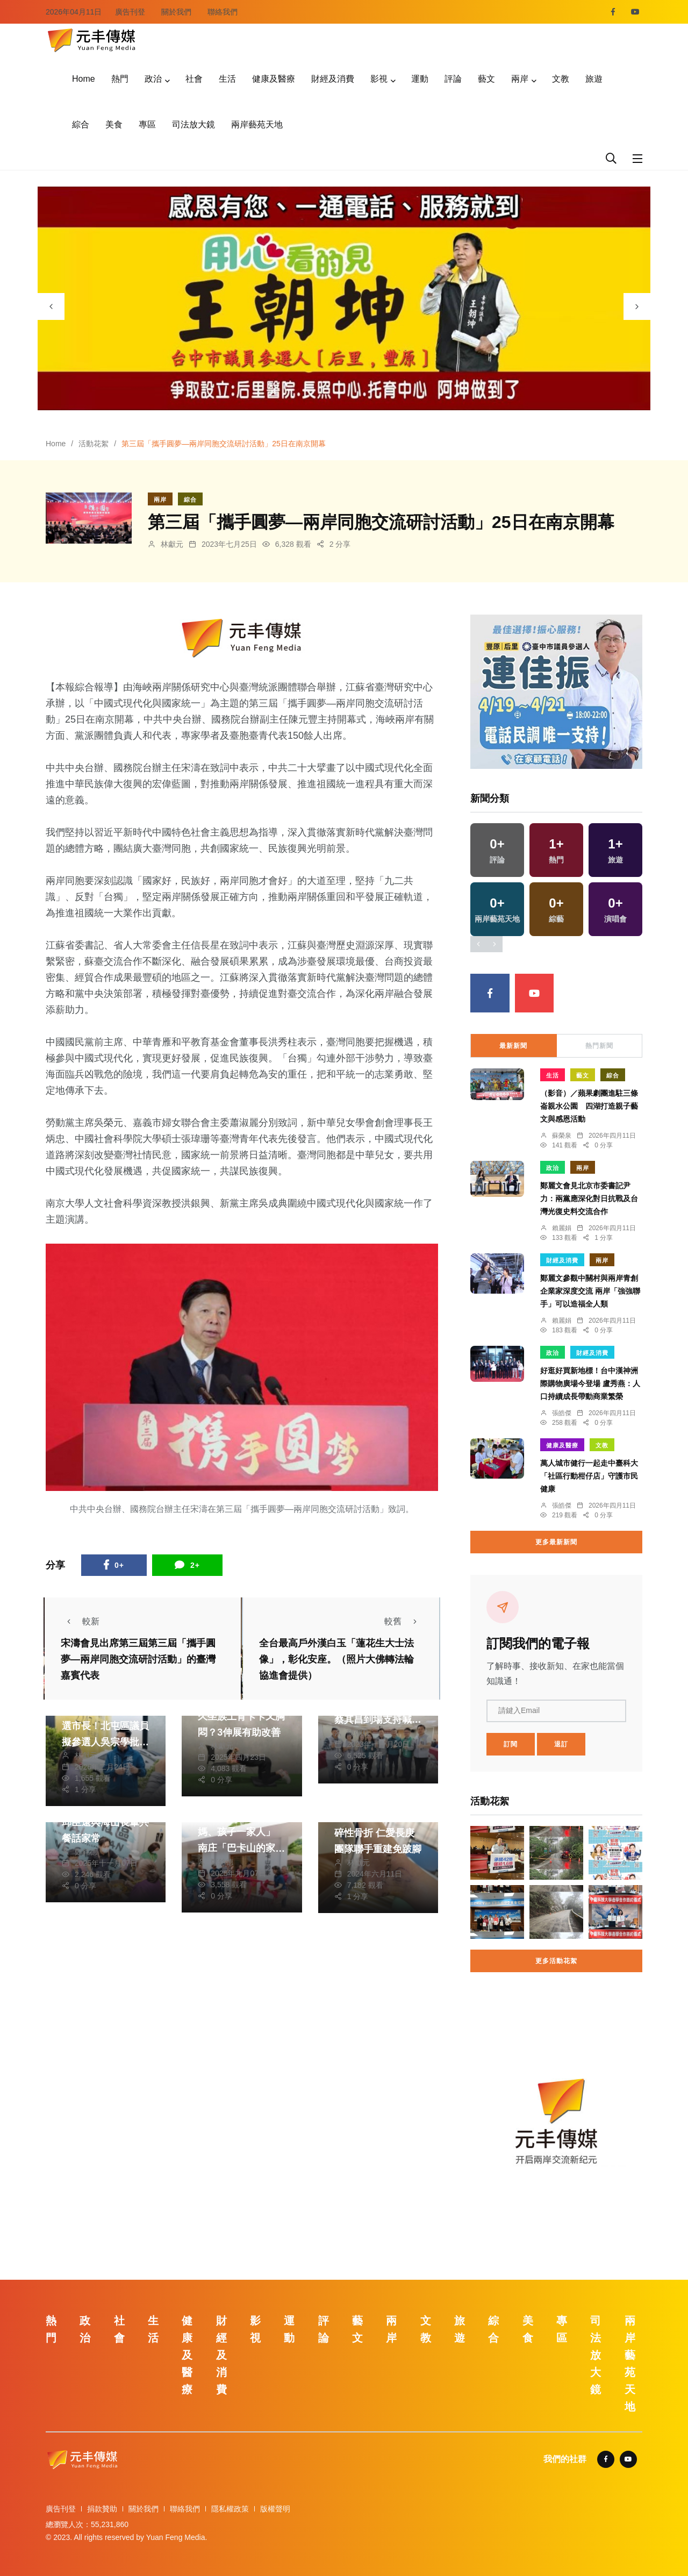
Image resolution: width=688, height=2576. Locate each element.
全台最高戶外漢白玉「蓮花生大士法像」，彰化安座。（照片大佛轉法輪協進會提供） (336, 1659)
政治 (153, 78)
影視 (379, 78)
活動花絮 (93, 443)
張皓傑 (561, 1413)
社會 (194, 78)
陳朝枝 (358, 1733)
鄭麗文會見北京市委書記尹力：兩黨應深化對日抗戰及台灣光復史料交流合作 (589, 1198)
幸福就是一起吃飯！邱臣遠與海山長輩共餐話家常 (105, 1822)
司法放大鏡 (193, 124)
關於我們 (176, 12)
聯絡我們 (222, 12)
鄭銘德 (86, 1851)
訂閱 (511, 1744)
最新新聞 (513, 1046)
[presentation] (51, 306)
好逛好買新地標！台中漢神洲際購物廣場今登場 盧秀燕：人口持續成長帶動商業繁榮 (590, 1383)
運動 (419, 78)
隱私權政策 (230, 2508)
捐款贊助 (102, 2508)
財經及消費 (332, 78)
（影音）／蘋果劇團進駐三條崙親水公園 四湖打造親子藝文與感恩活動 (589, 1106)
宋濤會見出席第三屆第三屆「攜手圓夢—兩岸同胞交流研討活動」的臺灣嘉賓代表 (138, 1659)
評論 (453, 78)
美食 (114, 124)
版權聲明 (275, 2508)
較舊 (403, 1621)
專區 (147, 124)
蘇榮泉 (561, 1135)
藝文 (486, 78)
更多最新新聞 (556, 1542)
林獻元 (172, 544)
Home (83, 78)
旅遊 (594, 78)
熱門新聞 (599, 1046)
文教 (560, 78)
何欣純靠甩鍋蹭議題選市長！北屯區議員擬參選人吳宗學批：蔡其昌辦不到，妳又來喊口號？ (105, 1742)
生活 (227, 78)
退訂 (561, 1744)
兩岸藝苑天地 (257, 124)
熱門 (119, 78)
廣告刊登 (130, 12)
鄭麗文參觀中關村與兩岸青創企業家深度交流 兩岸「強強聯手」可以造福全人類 (590, 1291)
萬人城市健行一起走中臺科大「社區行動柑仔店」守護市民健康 (589, 1476)
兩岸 (519, 78)
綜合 (80, 124)
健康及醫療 (273, 78)
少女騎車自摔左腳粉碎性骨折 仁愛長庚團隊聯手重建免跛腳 (377, 1832)
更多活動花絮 (556, 1961)
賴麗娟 (561, 1228)
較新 (80, 1621)
